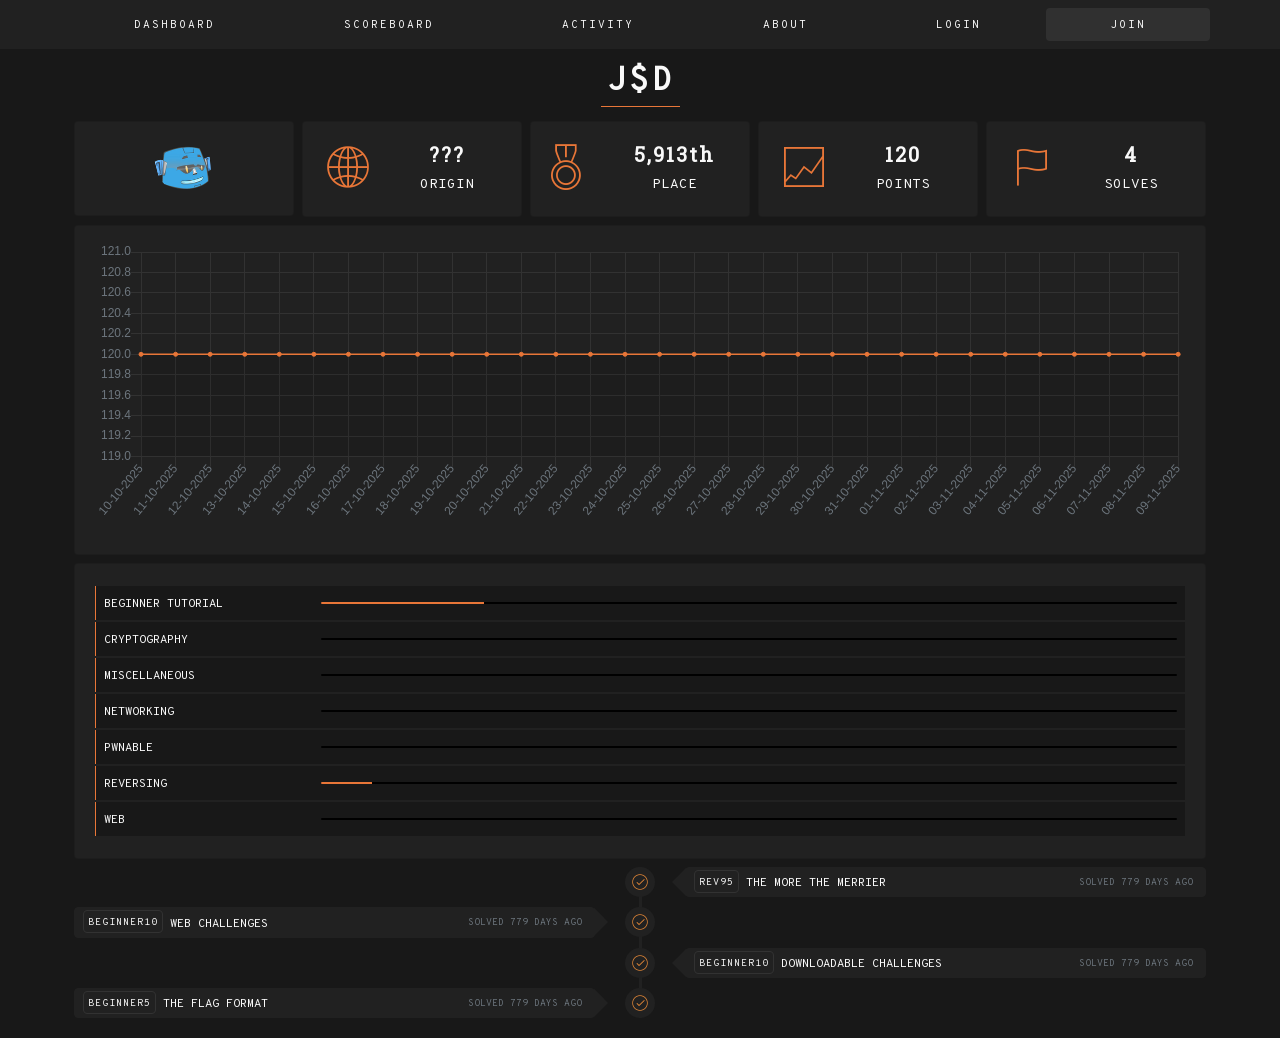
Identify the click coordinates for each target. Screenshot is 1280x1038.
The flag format (215, 1004)
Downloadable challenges (861, 964)
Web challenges (219, 924)
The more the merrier (816, 883)
